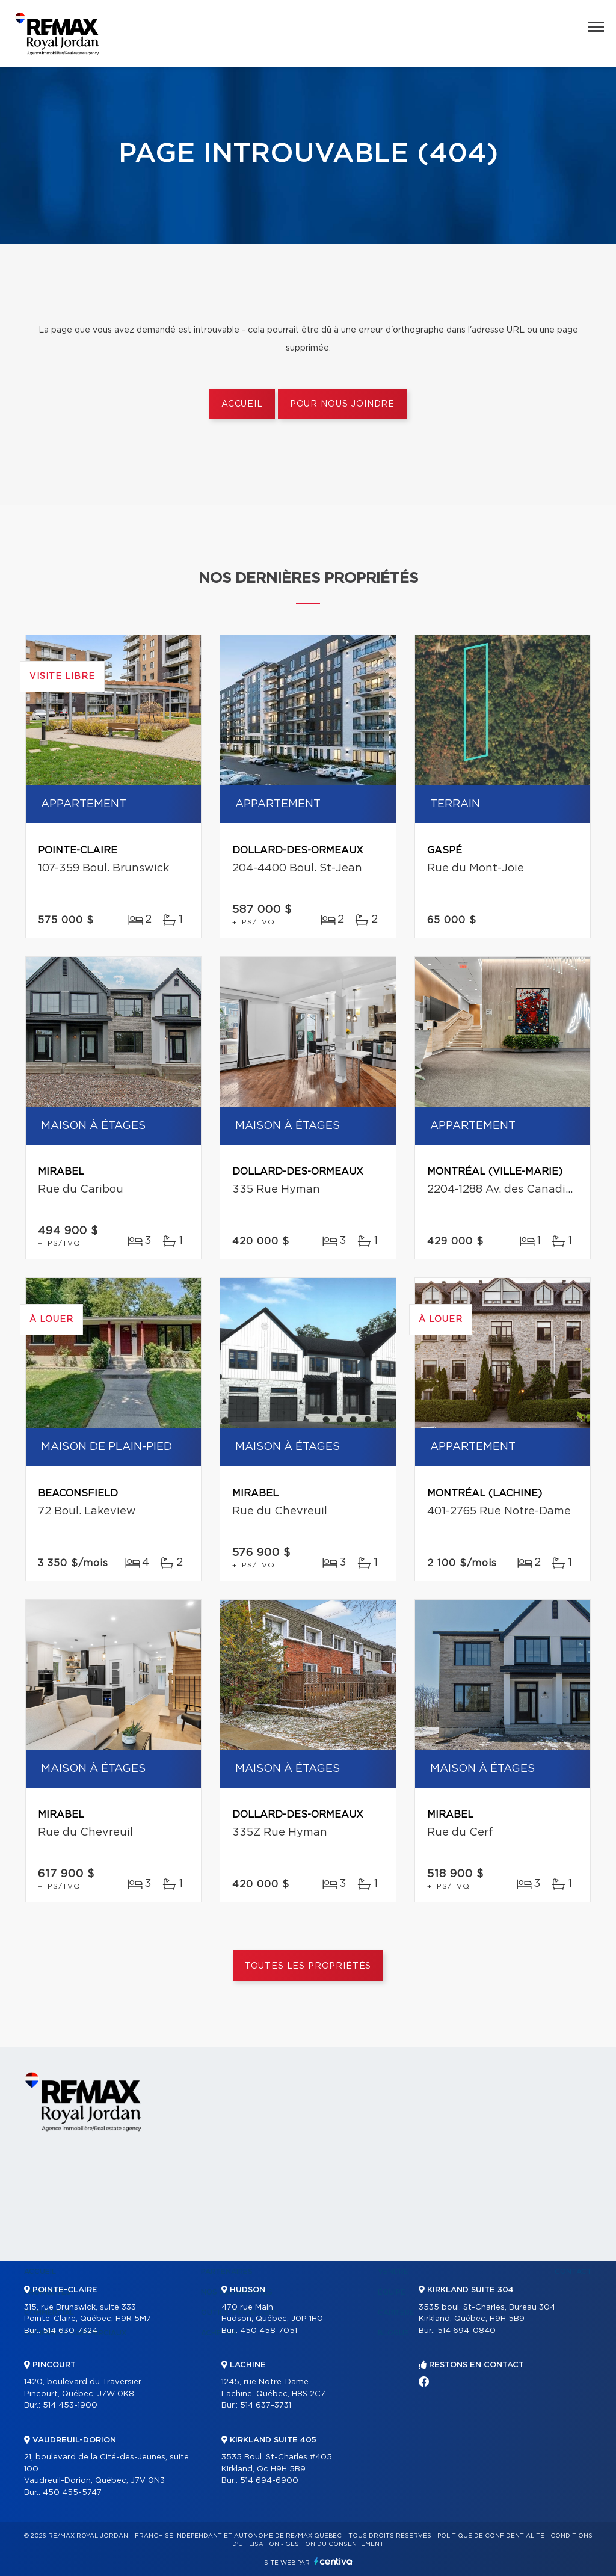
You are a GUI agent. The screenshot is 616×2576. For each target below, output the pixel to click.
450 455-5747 (72, 2493)
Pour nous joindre (342, 404)
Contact (573, 2271)
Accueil (242, 404)
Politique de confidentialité (490, 2536)
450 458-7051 (268, 2331)
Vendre (393, 2271)
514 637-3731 (265, 2405)
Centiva (333, 2561)
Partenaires (227, 2271)
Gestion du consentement (334, 2544)
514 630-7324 (70, 2331)
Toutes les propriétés (308, 1966)
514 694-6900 (269, 2481)
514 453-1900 (70, 2405)
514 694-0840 (466, 2331)
